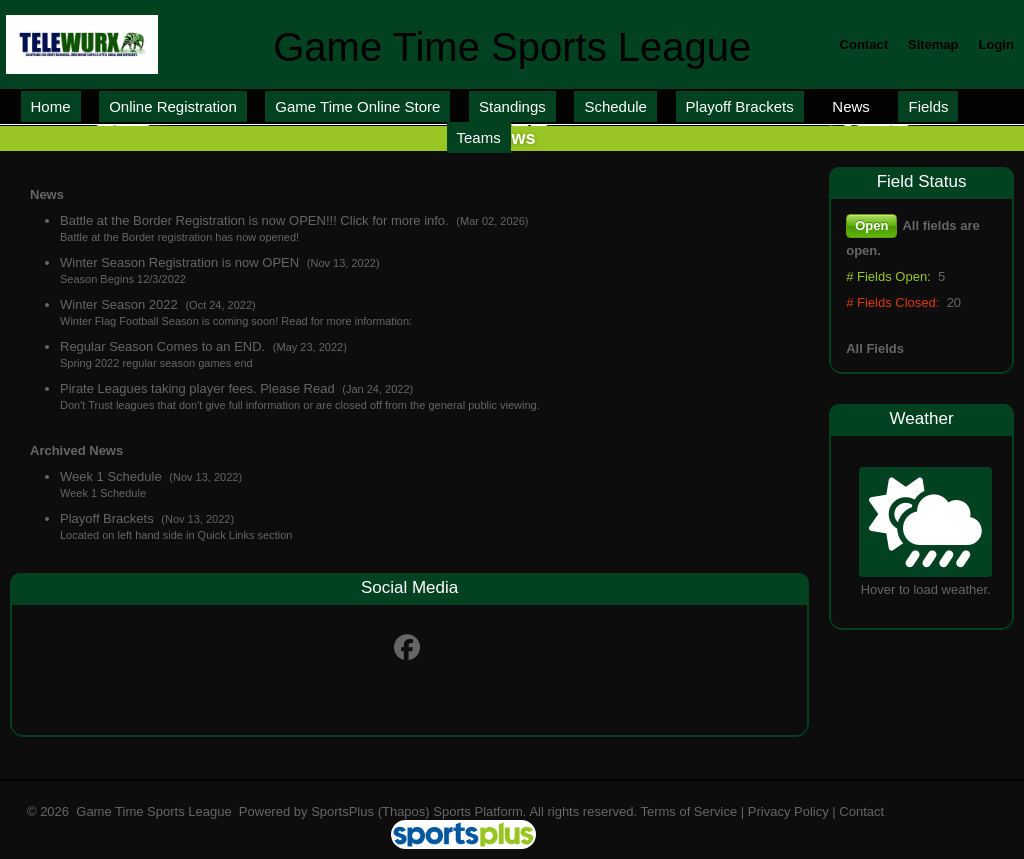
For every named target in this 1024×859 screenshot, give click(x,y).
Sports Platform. (479, 811)
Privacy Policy (788, 811)
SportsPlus (342, 811)
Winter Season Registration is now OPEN (181, 262)
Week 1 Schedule (112, 476)
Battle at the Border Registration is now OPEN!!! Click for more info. (256, 220)
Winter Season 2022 (120, 304)
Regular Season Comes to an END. (164, 346)
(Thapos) (404, 811)
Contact (861, 811)
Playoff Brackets (108, 518)
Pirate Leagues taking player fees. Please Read (199, 388)
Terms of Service (688, 811)
